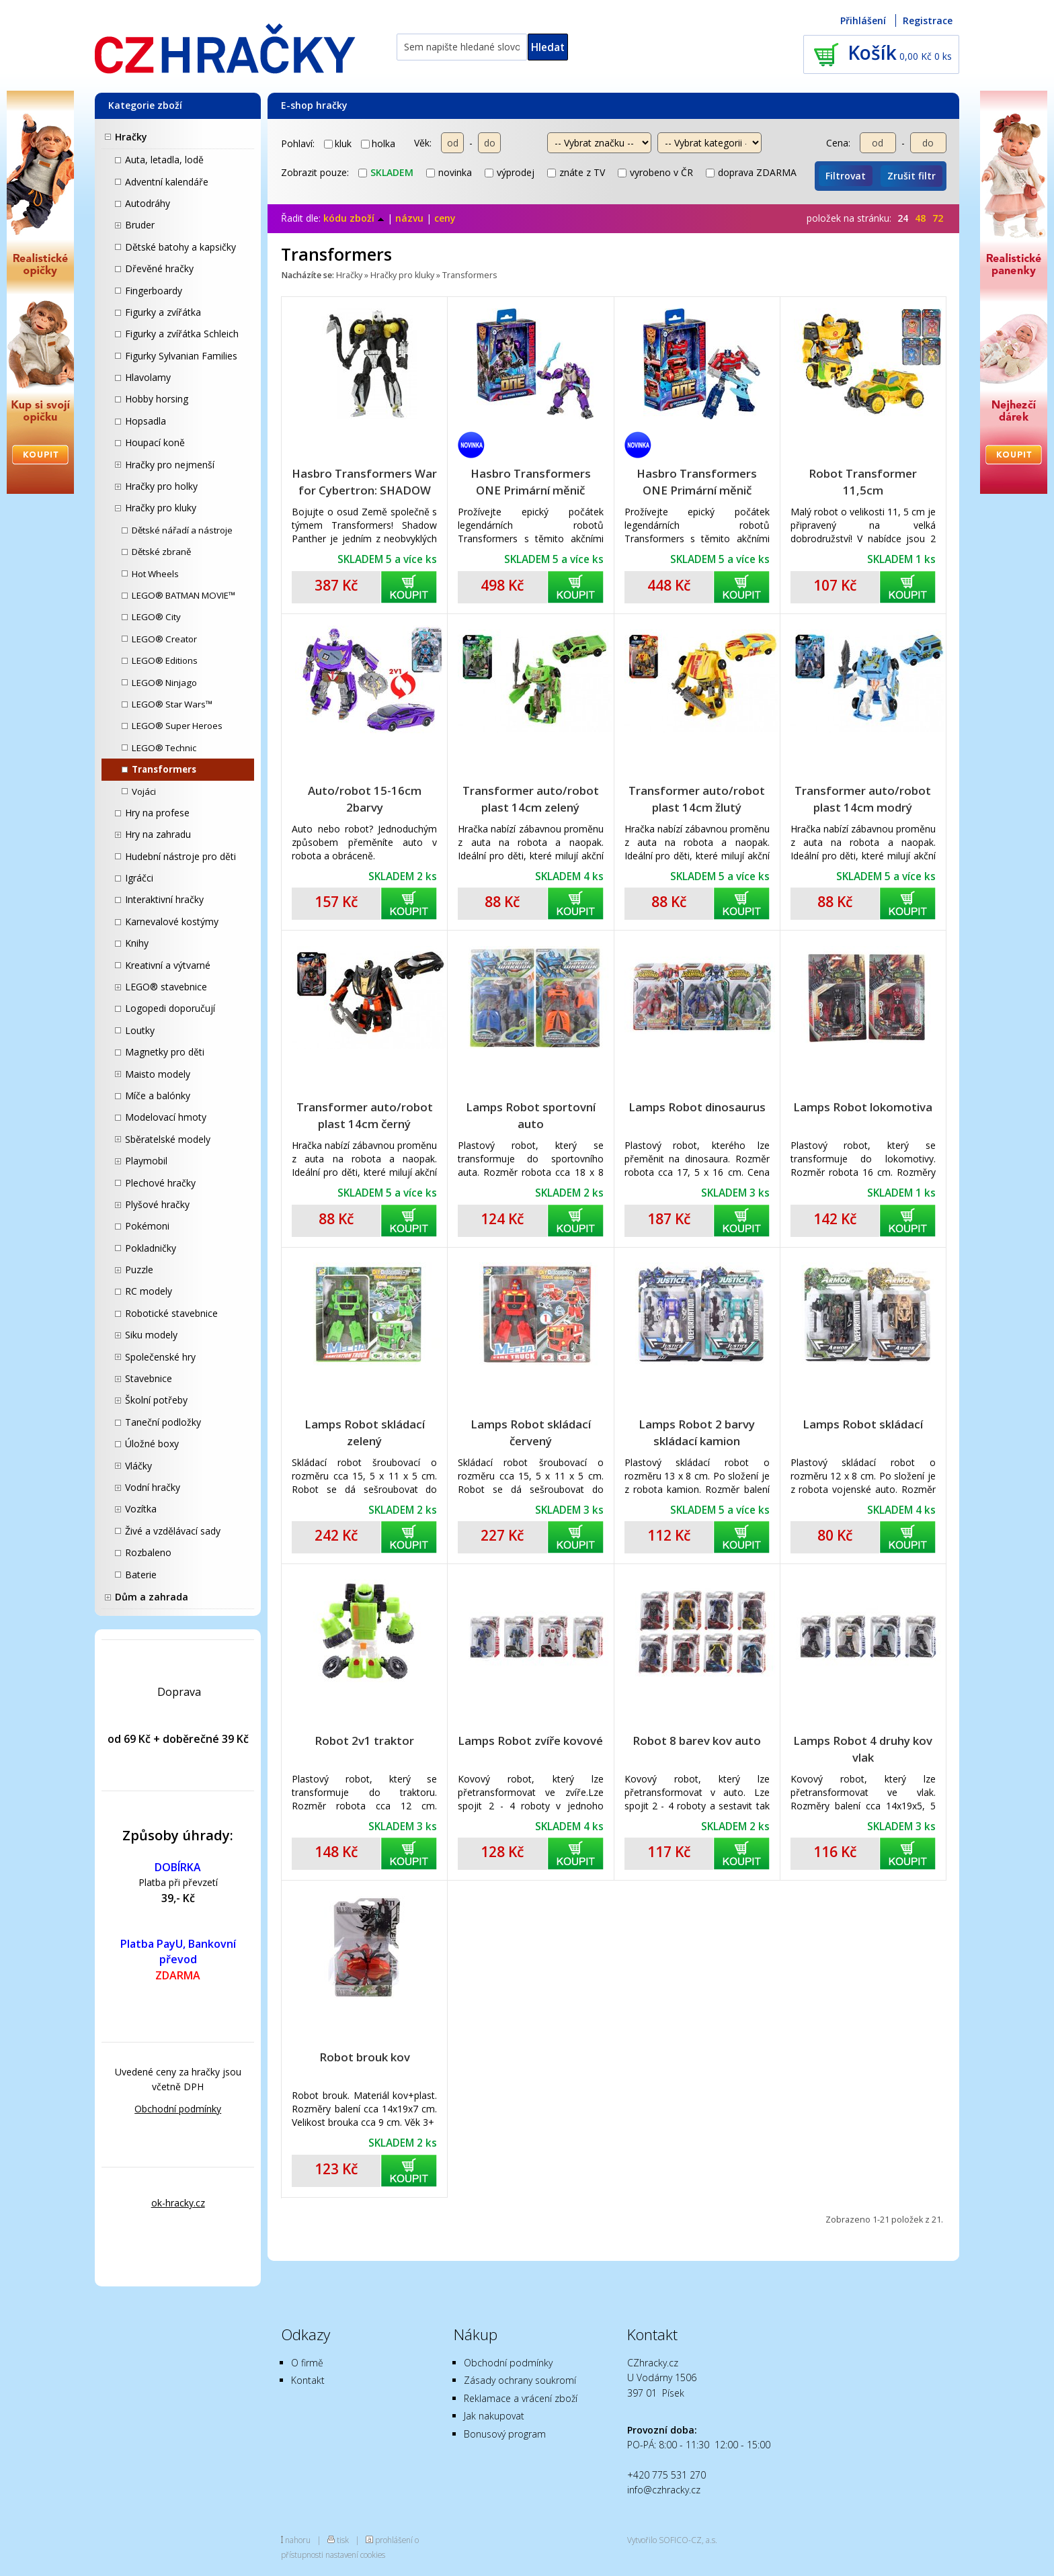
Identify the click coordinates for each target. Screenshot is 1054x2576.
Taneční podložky (163, 1422)
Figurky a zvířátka (163, 312)
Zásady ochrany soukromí (520, 2380)
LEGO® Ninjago (164, 683)
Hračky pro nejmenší (169, 464)
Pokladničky (150, 1248)
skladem (385, 172)
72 (937, 218)
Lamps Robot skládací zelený (365, 1432)
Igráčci (139, 877)
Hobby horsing (156, 398)
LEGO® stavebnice (166, 986)
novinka (449, 172)
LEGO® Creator (164, 639)
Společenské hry (160, 1356)
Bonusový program (505, 2434)
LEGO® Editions (165, 660)
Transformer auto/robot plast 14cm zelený (530, 799)
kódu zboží (353, 218)
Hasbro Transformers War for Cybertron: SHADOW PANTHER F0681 (364, 482)
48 (920, 218)
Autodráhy (147, 203)
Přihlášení (863, 20)
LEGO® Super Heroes (177, 726)
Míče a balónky (157, 1095)
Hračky (131, 136)
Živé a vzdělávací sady (172, 1531)
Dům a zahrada (151, 1596)
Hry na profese (157, 812)
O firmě (307, 2362)
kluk (338, 143)
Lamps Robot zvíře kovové (530, 1740)
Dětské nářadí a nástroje (182, 530)
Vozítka (141, 1508)
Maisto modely (157, 1074)
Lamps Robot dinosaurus (697, 1107)
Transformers (164, 769)
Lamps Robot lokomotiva (862, 1107)
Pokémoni (147, 1225)
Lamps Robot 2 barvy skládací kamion (697, 1432)
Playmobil (146, 1160)
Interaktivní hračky (164, 899)
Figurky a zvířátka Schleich (182, 333)
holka (378, 143)
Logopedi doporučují (170, 1008)
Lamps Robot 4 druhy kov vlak (862, 1749)
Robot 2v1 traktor (364, 1740)
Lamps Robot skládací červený (531, 1432)
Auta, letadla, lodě (164, 159)
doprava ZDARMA (751, 172)
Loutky (140, 1030)
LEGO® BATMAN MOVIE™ (183, 595)
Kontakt (308, 2380)
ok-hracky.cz (178, 2202)
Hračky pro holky (161, 486)
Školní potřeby (156, 1399)
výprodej (509, 172)
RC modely (148, 1291)
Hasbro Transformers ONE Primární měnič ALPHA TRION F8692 (531, 482)
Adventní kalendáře (166, 181)
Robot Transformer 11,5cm (863, 482)
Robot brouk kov (364, 2057)
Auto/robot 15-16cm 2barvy (364, 799)
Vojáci (144, 791)
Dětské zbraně (161, 552)
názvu (409, 218)
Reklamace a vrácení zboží (520, 2398)
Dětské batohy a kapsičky (180, 247)
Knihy (137, 943)
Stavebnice (148, 1378)
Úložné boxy (152, 1443)
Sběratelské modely (167, 1139)
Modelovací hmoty (165, 1117)
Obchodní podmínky (177, 2108)
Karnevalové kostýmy (171, 921)
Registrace (927, 20)
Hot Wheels (155, 574)
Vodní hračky (152, 1487)
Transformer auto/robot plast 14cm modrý (863, 799)
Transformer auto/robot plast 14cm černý (364, 1115)
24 (902, 218)
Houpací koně (155, 442)
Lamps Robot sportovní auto (531, 1115)
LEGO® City (156, 617)
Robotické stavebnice (171, 1313)
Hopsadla (145, 421)
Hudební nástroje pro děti (180, 856)
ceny (445, 218)
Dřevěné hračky (159, 268)
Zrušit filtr (911, 175)
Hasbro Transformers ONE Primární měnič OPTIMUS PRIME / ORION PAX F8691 (696, 482)
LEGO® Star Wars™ (172, 704)
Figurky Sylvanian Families (181, 355)
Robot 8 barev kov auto (697, 1740)
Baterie (141, 1574)
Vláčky (138, 1465)
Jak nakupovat (494, 2415)
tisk (343, 2539)
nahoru (298, 2539)
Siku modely (151, 1334)
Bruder (140, 224)
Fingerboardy (153, 290)
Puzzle (139, 1269)
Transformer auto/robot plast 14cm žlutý (697, 799)
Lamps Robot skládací (863, 1424)
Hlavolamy (148, 377)
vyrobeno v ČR (655, 172)
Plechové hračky (160, 1182)
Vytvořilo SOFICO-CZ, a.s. (672, 2539)
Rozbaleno (148, 1552)
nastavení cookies (355, 2554)
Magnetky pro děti (164, 1051)
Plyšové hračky (157, 1204)
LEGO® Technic (164, 748)
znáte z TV (576, 172)
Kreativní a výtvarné (167, 965)
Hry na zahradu (158, 834)
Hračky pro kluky (160, 507)
